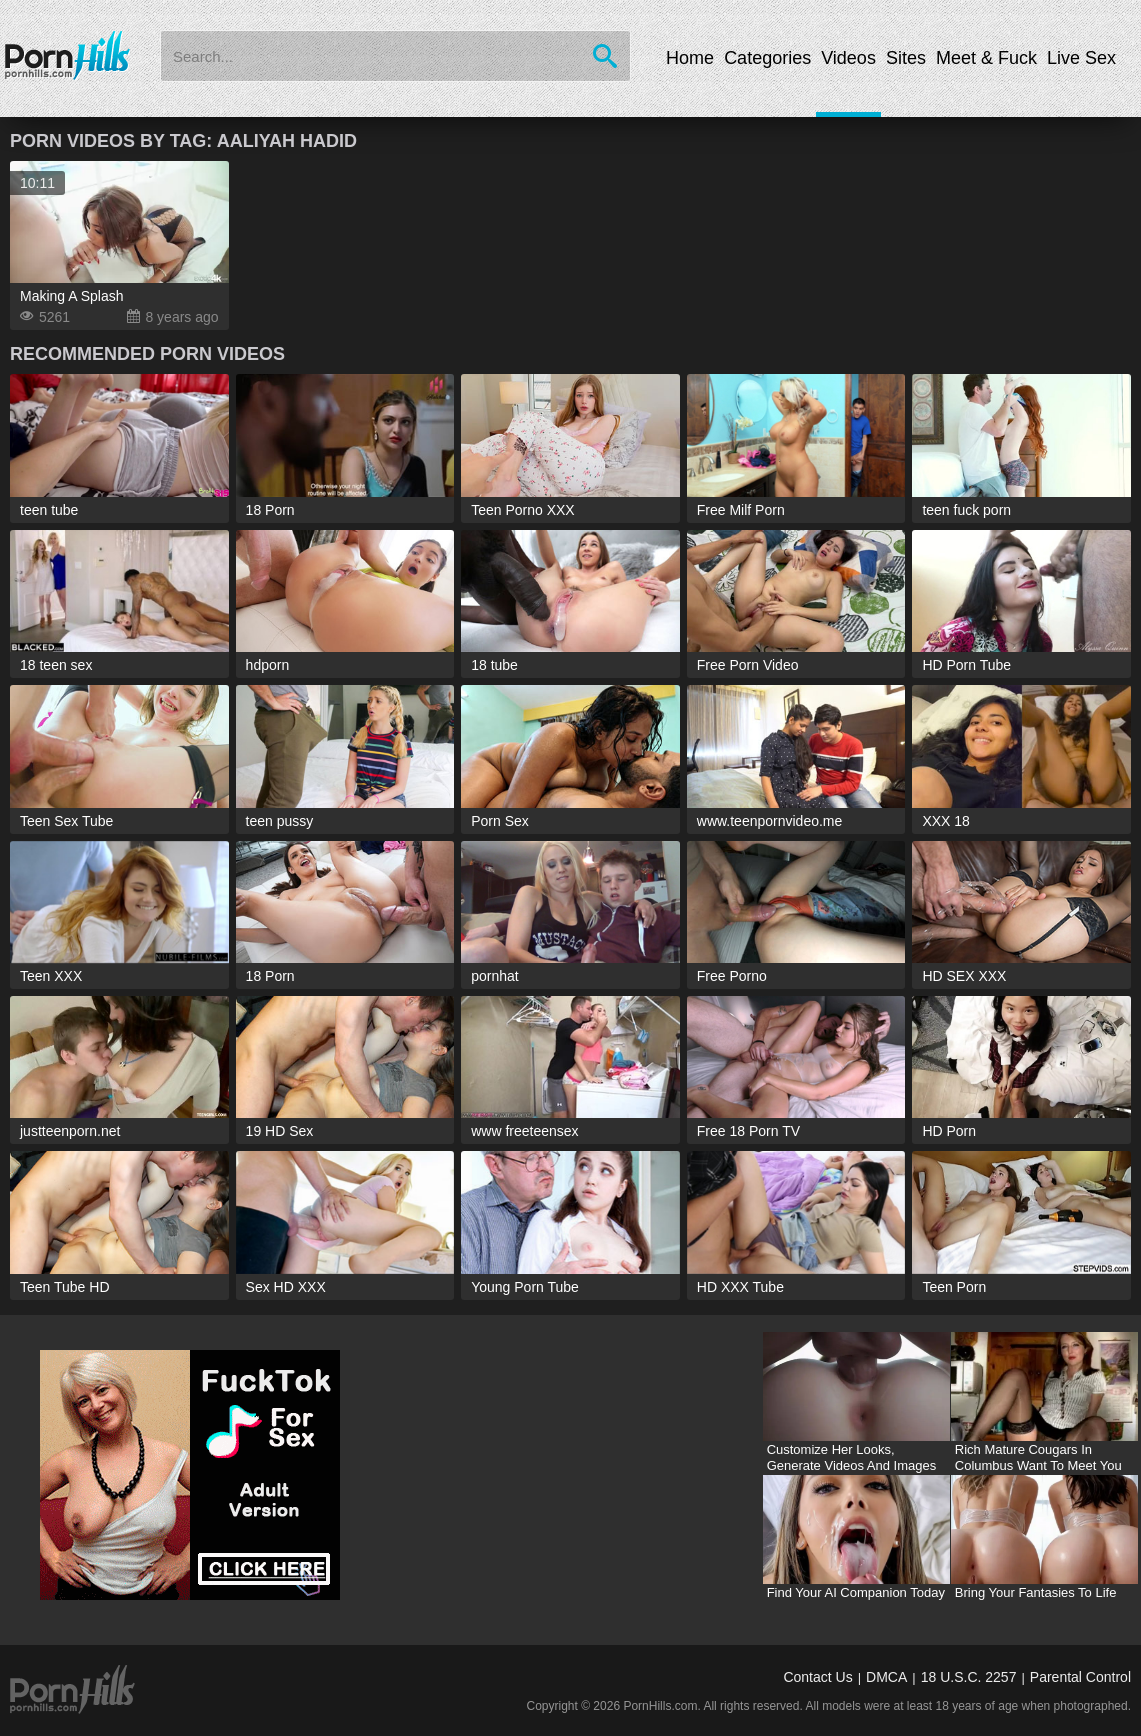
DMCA (886, 1677)
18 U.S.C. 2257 (969, 1677)
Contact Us (817, 1677)
